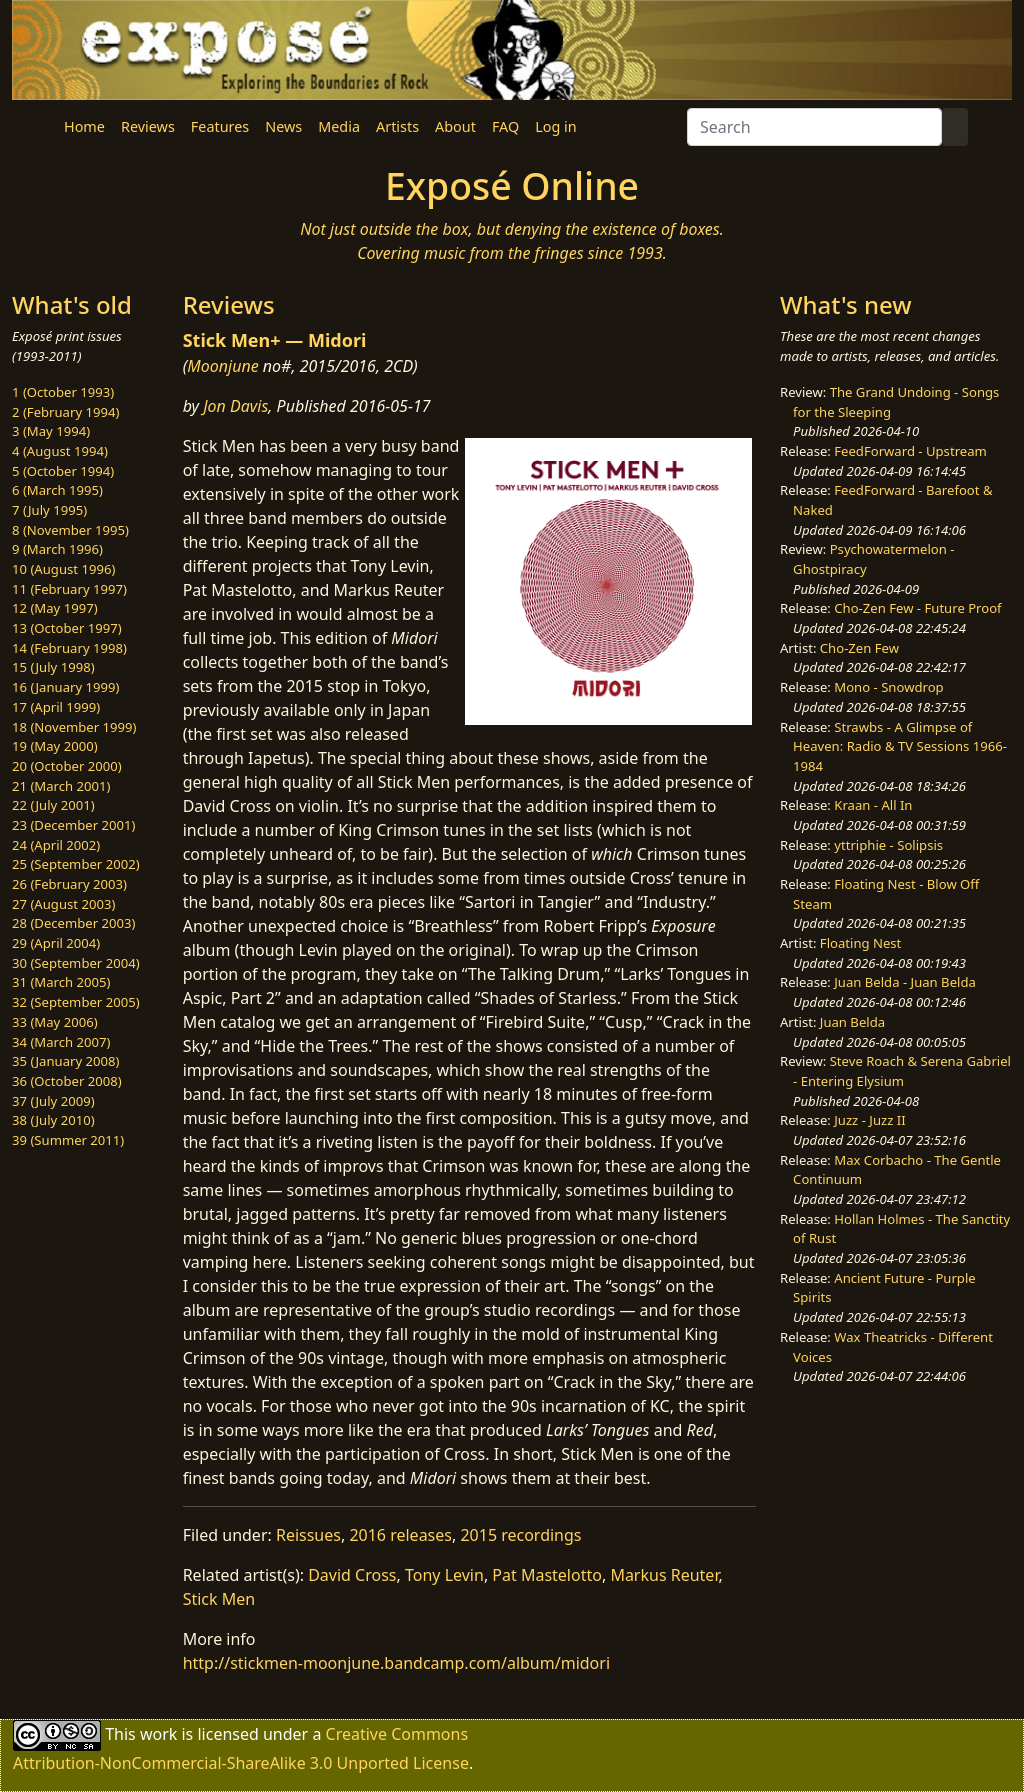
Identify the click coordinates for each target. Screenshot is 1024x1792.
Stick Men (219, 1599)
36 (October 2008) (67, 1081)
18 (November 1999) (74, 727)
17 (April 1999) (56, 707)
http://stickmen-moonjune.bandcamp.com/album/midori (396, 1663)
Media (339, 126)
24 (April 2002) (56, 845)
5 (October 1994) (63, 471)
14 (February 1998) (69, 648)
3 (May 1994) (51, 431)
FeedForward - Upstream (910, 451)
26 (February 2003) (69, 884)
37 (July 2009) (53, 1101)
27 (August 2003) (63, 904)
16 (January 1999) (65, 687)
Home (84, 126)
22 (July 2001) (53, 805)
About (455, 126)
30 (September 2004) (76, 963)
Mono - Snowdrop (888, 687)
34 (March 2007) (61, 1042)
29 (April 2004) (56, 943)
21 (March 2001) (61, 786)
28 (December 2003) (73, 923)
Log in (555, 126)
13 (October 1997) (67, 628)
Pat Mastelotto (547, 1575)
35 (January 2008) (65, 1061)
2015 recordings (520, 1535)
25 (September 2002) (76, 864)
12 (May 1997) (55, 608)
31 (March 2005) (61, 982)
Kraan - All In (873, 805)
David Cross (352, 1575)
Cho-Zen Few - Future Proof (917, 608)
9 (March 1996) (57, 549)
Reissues (308, 1535)
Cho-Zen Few (859, 648)
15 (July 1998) (53, 667)
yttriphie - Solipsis (888, 845)
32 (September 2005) (76, 1002)
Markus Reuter (664, 1575)
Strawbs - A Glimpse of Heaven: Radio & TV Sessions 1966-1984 (900, 746)
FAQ (505, 126)
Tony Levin (444, 1575)
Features (220, 126)
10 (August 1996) (63, 569)
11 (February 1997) (69, 589)
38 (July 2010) (53, 1120)
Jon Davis (235, 406)
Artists (397, 126)
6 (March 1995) (57, 490)
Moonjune (222, 366)
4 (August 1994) (60, 451)
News (283, 126)
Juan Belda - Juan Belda (905, 982)
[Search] (814, 127)
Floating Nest (861, 943)
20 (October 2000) (67, 766)
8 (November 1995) (70, 530)
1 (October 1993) (63, 392)
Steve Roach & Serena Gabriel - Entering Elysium (902, 1071)
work (158, 1734)
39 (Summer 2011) (68, 1140)
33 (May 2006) (55, 1022)
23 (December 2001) (73, 825)
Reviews (148, 126)
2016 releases (400, 1535)
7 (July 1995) (49, 510)
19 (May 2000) (55, 746)
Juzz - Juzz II (869, 1120)
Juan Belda (852, 1022)
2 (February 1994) (65, 412)
